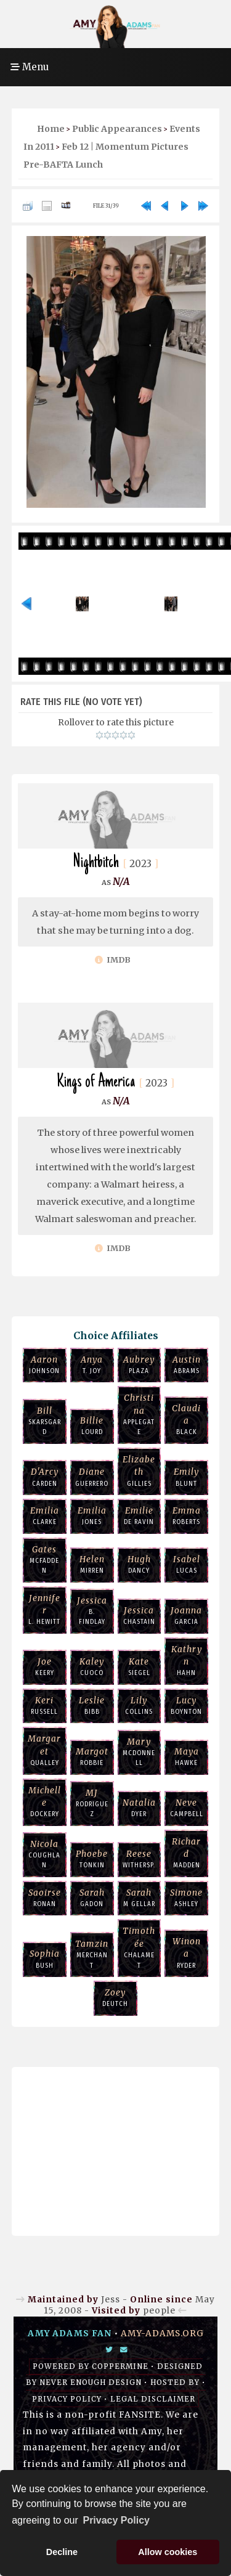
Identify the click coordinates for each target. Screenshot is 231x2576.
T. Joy (92, 1364)
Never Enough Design (90, 2382)
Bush (45, 1958)
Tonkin (92, 1858)
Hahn (186, 1660)
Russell (45, 1705)
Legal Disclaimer (152, 2399)
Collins (139, 1705)
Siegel (139, 1666)
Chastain (139, 1615)
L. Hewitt (45, 1609)
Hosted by (175, 2382)
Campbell (186, 1807)
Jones (92, 1515)
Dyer (139, 1807)
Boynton (186, 1705)
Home (51, 128)
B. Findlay (92, 1610)
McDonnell (139, 1751)
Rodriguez (92, 1803)
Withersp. (139, 1858)
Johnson (45, 1364)
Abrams (186, 1364)
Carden (45, 1476)
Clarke (45, 1515)
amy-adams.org (162, 2333)
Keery (45, 1666)
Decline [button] (62, 2552)
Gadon (92, 1897)
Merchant (92, 1954)
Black (186, 1420)
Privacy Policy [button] (116, 2520)
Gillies (139, 1471)
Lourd (92, 1425)
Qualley (45, 1750)
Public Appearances (117, 128)
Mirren (92, 1564)
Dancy (139, 1564)
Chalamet (139, 1947)
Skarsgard (45, 1421)
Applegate (139, 1414)
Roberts (186, 1515)
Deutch (115, 1997)
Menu (29, 67)
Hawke (186, 1756)
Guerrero (92, 1476)
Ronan (45, 1897)
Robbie (92, 1756)
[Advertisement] (116, 2148)
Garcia (186, 1615)
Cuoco (92, 1666)
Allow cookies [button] (167, 2552)
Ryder (186, 1953)
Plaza (139, 1364)
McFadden (45, 1559)
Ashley (186, 1897)
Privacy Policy (67, 2399)
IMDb (113, 960)
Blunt (186, 1476)
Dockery (45, 1802)
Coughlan (45, 1854)
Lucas (186, 1564)
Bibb (92, 1705)
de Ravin (139, 1515)
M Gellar (139, 1897)
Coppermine (120, 2366)
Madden (186, 1853)
